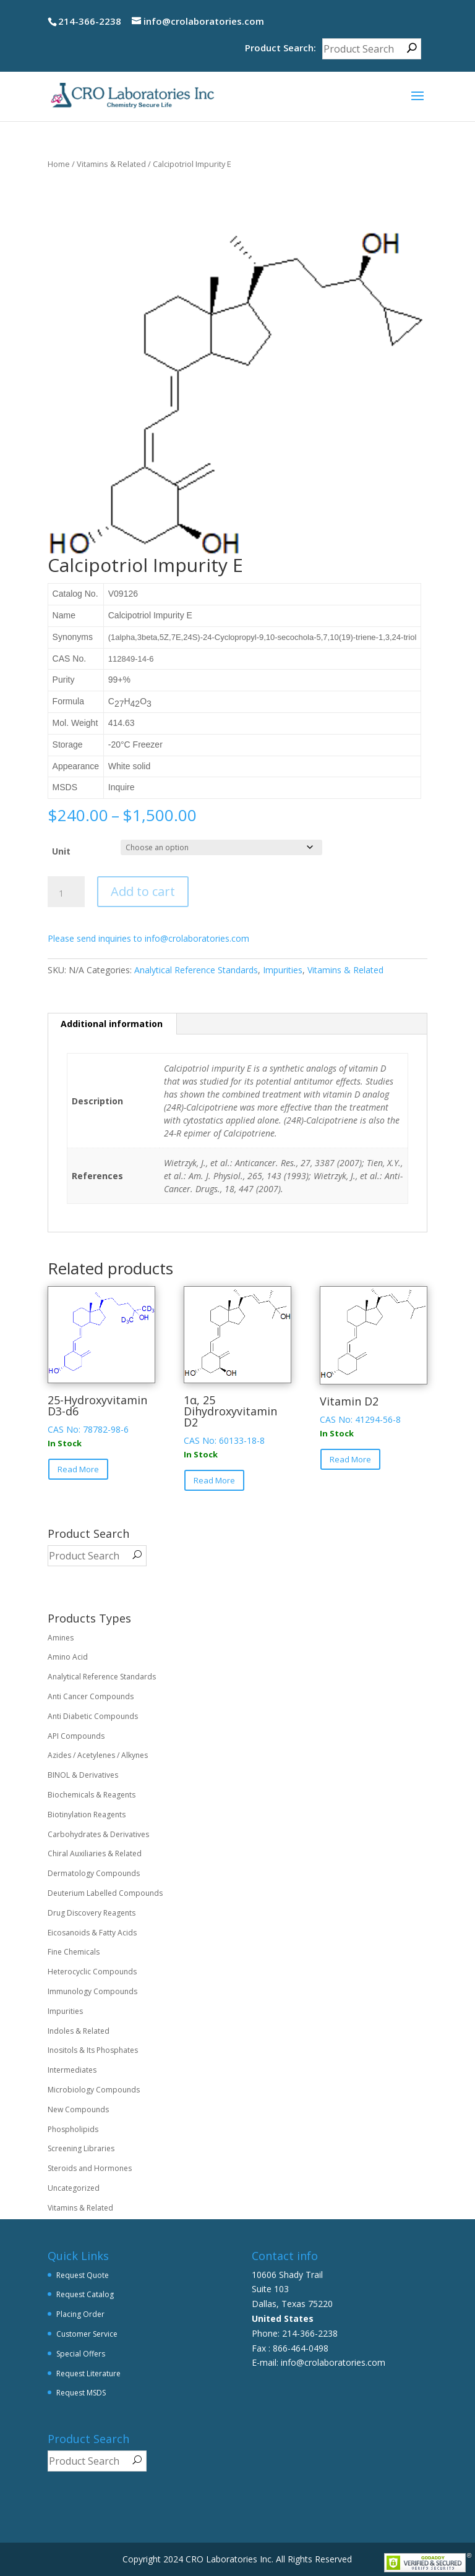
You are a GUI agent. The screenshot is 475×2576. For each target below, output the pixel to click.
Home (59, 163)
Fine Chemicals (74, 1952)
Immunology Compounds (92, 1991)
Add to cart (143, 891)
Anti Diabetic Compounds (93, 1716)
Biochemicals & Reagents (91, 1794)
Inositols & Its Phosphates (93, 2050)
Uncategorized (74, 2188)
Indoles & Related (78, 2031)
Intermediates (72, 2070)
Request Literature (88, 2373)
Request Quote (82, 2275)
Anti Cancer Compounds (91, 1696)
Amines (61, 1637)
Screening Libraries (81, 2148)
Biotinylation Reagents (87, 1814)
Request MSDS (81, 2392)
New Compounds (78, 2109)
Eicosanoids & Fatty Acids (92, 1932)
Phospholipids (73, 2129)
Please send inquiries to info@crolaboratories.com (148, 938)
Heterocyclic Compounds (92, 1971)
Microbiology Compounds (94, 2089)
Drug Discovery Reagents (91, 1913)
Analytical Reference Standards (196, 970)
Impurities (282, 970)
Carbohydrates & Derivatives (98, 1834)
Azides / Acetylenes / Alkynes (98, 1755)
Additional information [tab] (112, 1024)
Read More (78, 1469)
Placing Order (80, 2314)
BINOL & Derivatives (83, 1775)
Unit (61, 851)
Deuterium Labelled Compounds (105, 1893)
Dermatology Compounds (94, 1873)
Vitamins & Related (111, 163)
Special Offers (80, 2353)
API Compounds (76, 1736)
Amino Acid (68, 1657)
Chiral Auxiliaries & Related (95, 1853)
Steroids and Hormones (90, 2168)
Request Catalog (85, 2294)
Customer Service (87, 2334)
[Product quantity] (66, 893)
